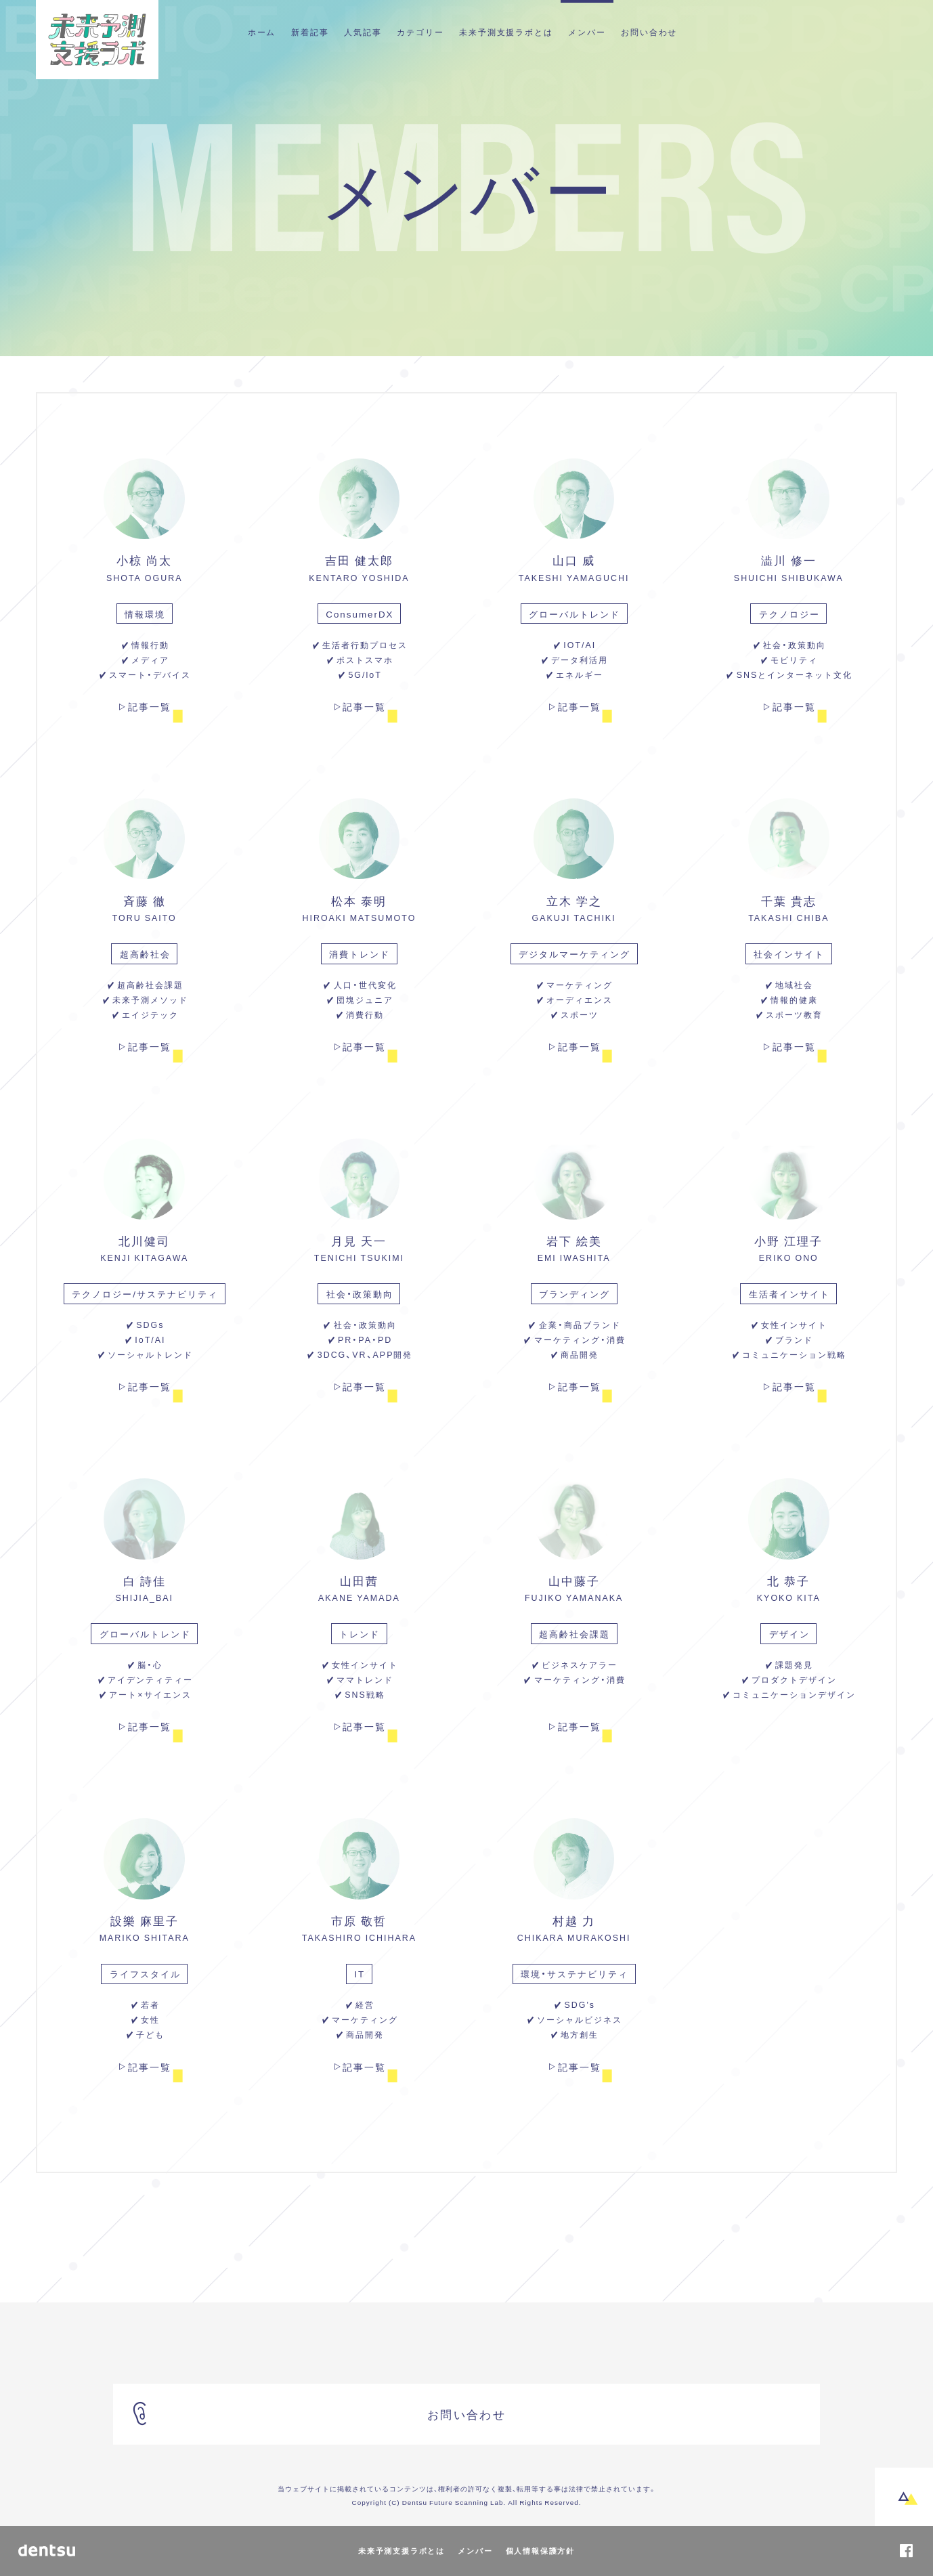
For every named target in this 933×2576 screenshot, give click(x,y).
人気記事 (362, 32)
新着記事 (309, 32)
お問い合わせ (649, 32)
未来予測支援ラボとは (505, 32)
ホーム (262, 32)
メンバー (586, 32)
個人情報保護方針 (540, 2550)
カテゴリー (420, 32)
